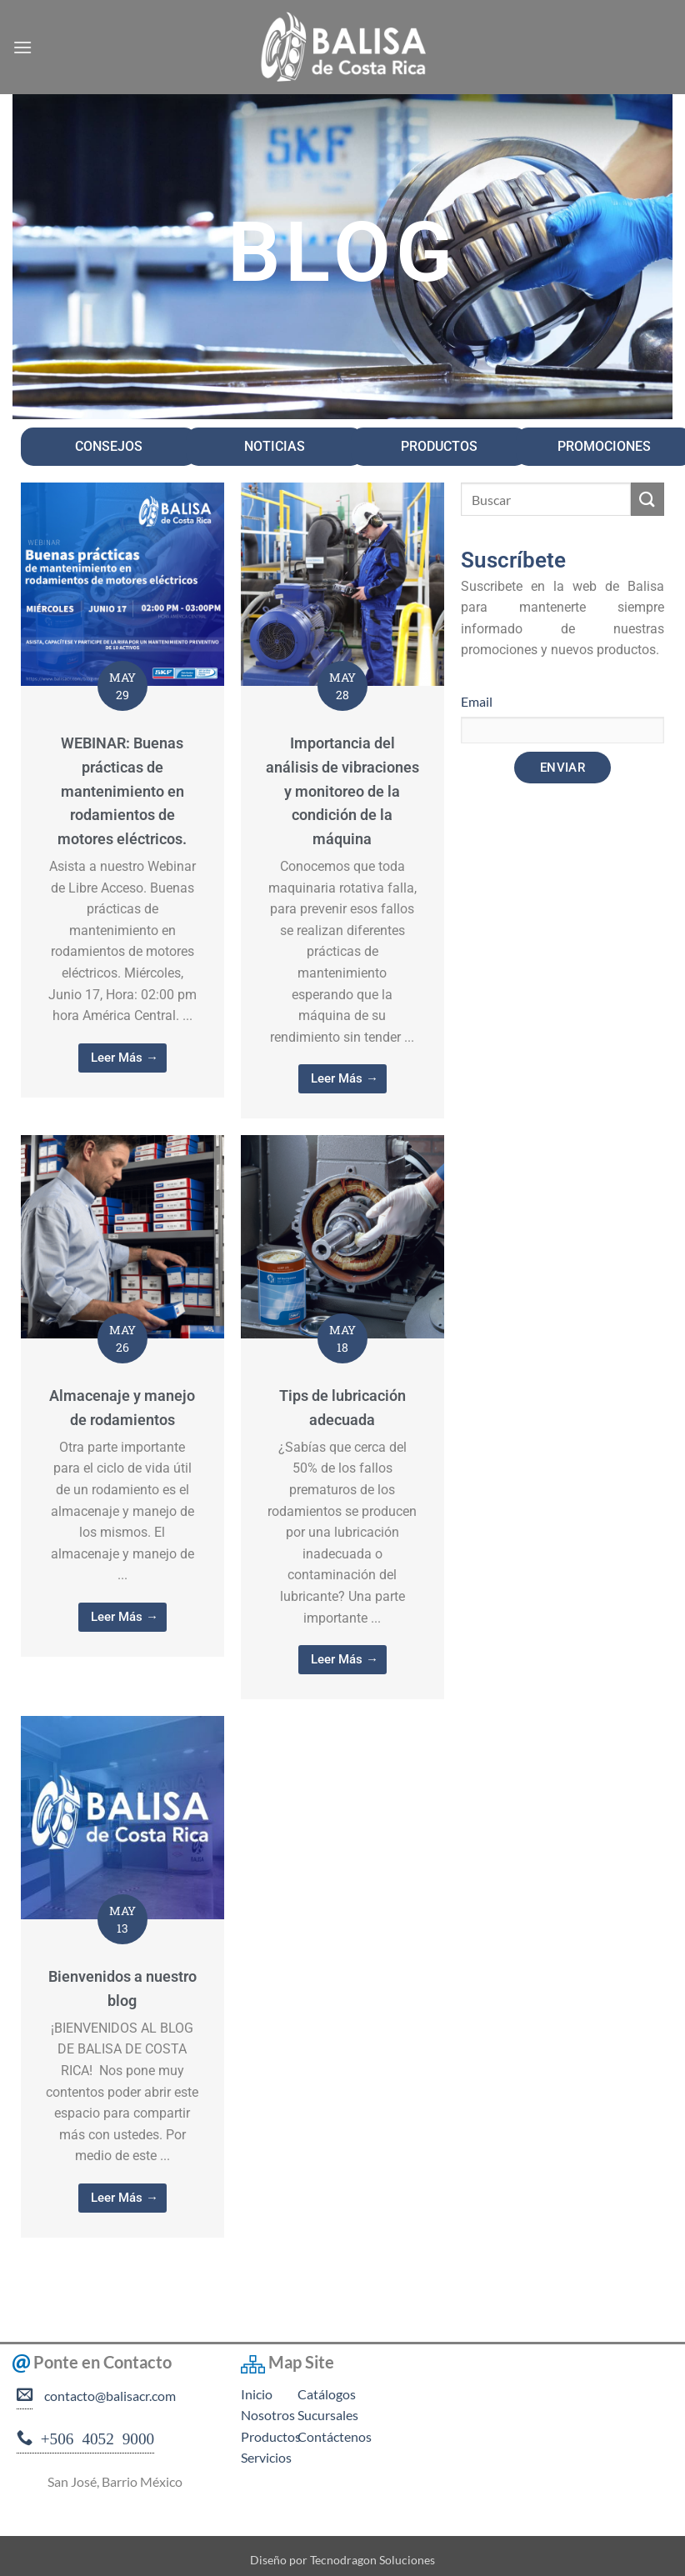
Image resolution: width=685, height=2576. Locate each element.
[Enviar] (647, 499)
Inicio (256, 2394)
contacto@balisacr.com (107, 2395)
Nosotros (268, 2415)
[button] (22, 47)
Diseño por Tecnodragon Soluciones (342, 2560)
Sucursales (328, 2415)
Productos (271, 2436)
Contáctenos (335, 2436)
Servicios (266, 2457)
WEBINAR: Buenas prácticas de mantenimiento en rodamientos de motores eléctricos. (122, 791)
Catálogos (327, 2394)
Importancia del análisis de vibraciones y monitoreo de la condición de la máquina (342, 791)
